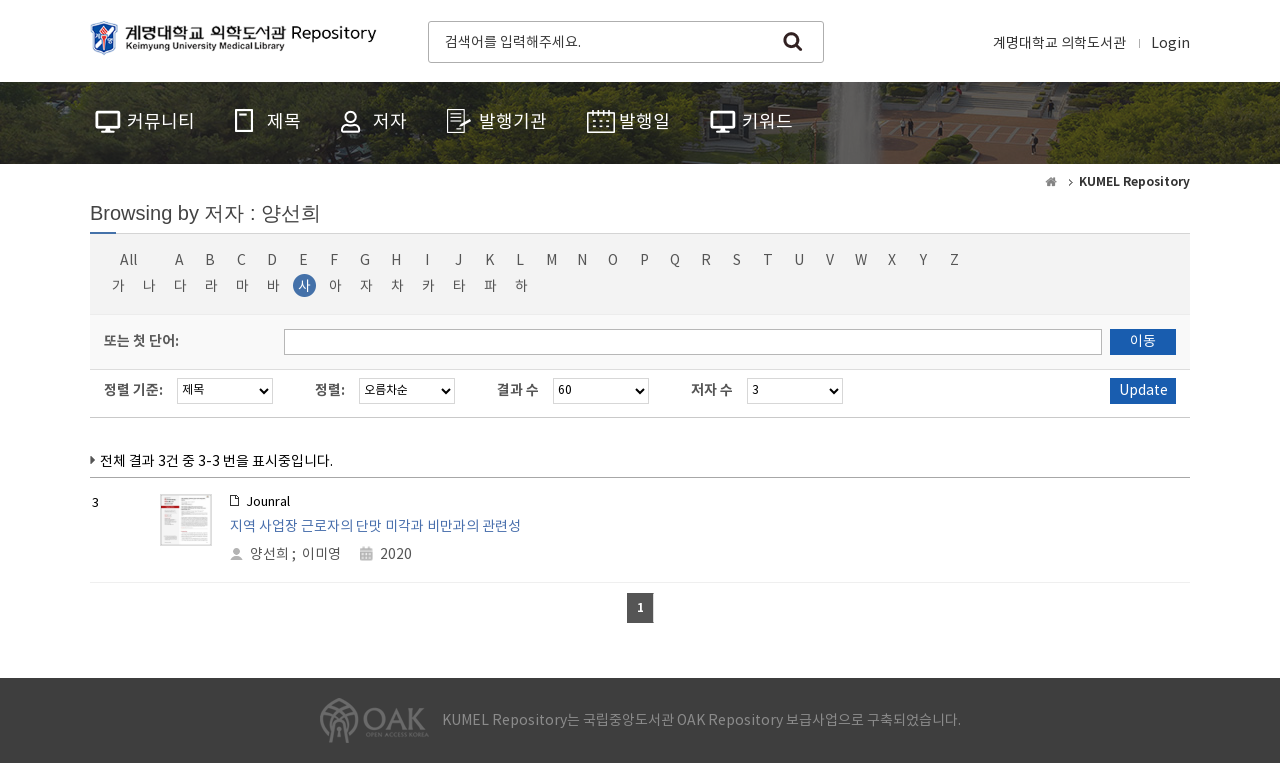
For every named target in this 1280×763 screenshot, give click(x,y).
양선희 (269, 555)
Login (1170, 44)
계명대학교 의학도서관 (1059, 44)
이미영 (321, 555)
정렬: (330, 390)
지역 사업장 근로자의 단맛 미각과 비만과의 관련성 (375, 527)
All (128, 261)
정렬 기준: (133, 390)
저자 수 (712, 390)
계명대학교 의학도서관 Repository (238, 40)
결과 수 (518, 390)
